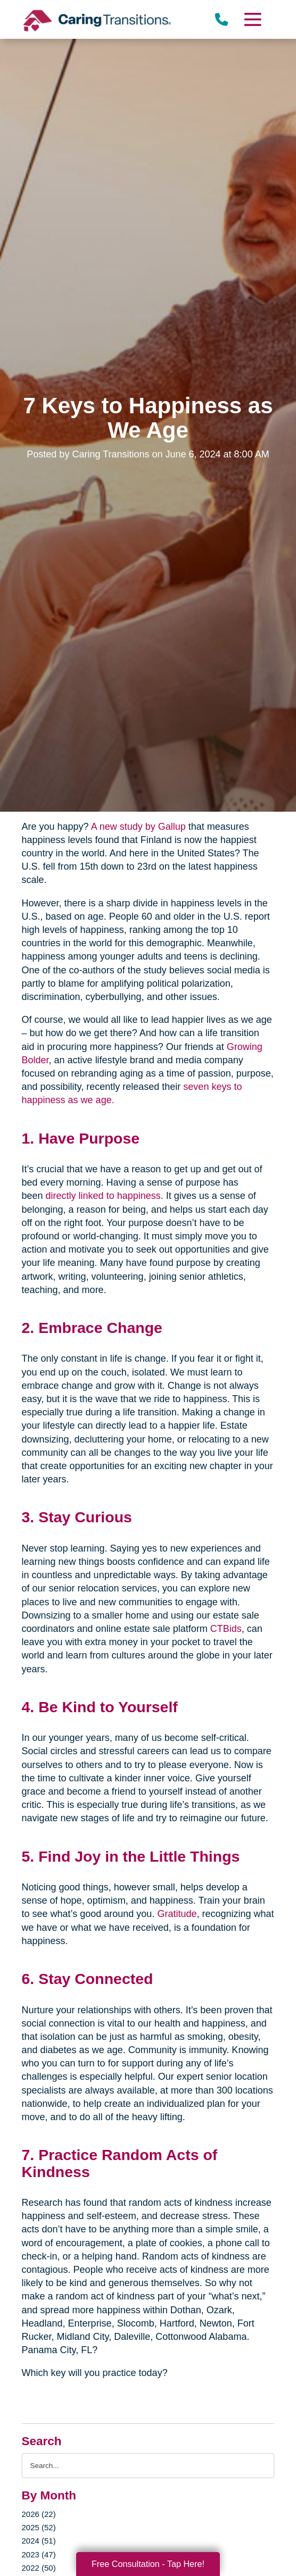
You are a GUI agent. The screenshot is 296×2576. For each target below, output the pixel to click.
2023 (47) (39, 2554)
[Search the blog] (148, 2465)
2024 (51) (39, 2540)
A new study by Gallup (138, 826)
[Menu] (252, 19)
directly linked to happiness (103, 1195)
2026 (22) (39, 2514)
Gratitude (176, 1913)
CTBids (226, 1628)
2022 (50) (39, 2567)
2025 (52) (39, 2527)
